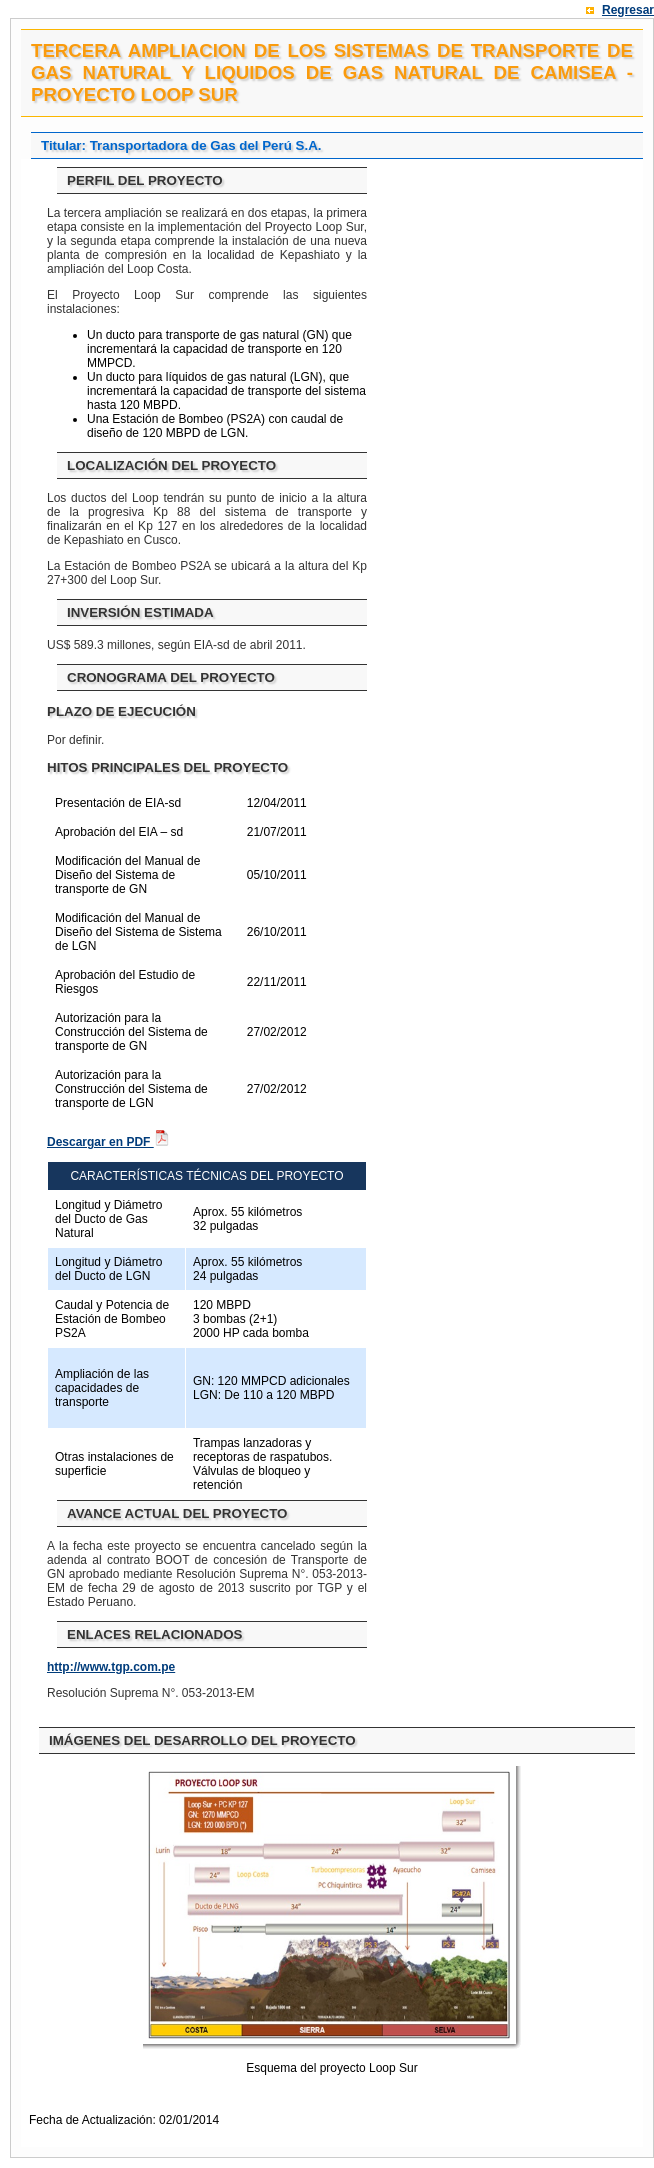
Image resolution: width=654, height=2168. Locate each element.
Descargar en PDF (108, 1142)
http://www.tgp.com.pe (111, 1667)
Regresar (628, 10)
